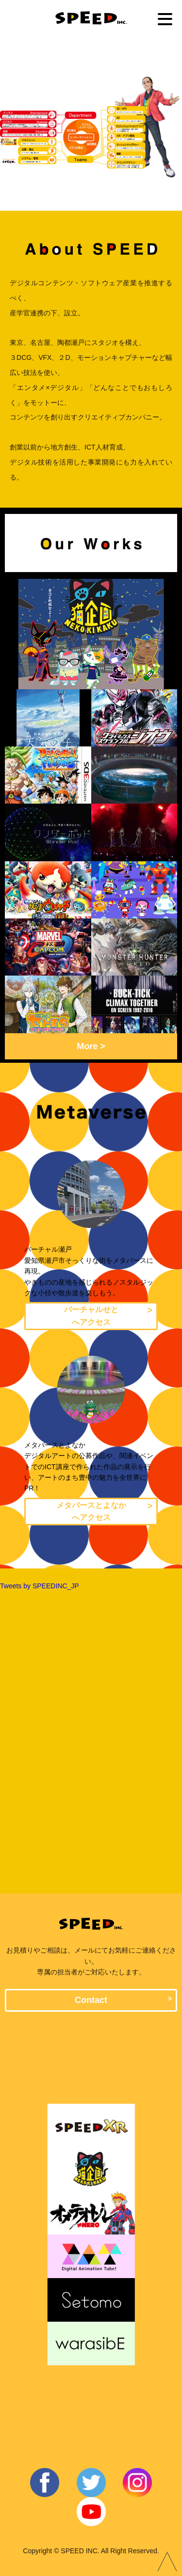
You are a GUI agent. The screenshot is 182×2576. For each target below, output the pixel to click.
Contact (91, 2000)
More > (91, 1047)
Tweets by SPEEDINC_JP (39, 1586)
